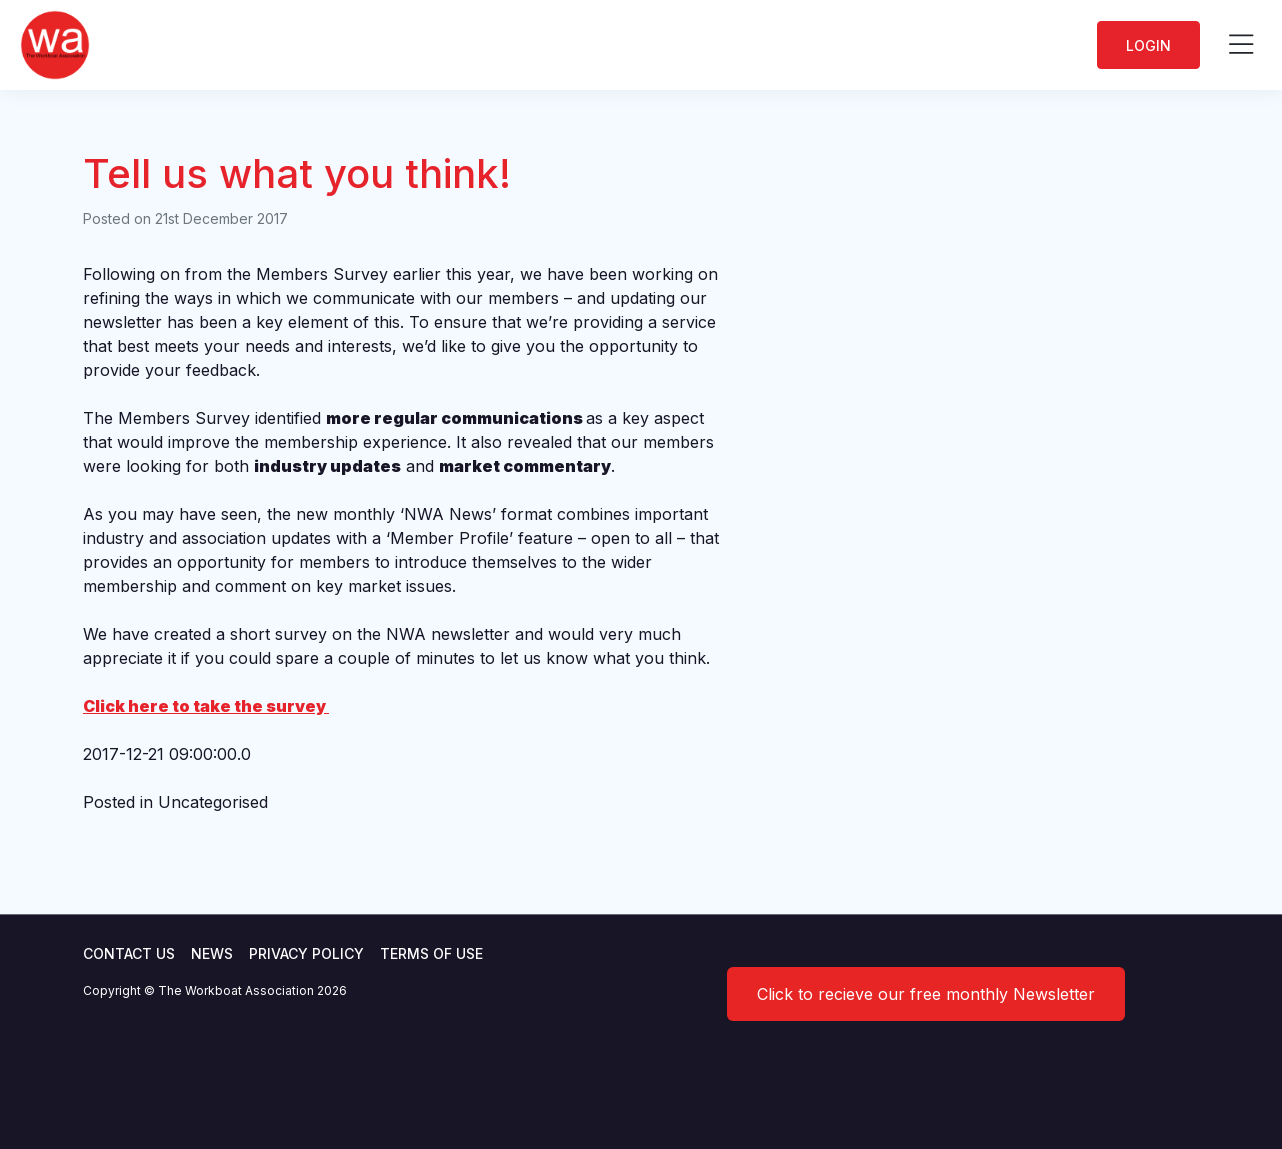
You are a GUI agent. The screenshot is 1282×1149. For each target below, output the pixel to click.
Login (1148, 45)
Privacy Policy (306, 953)
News (212, 953)
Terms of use (431, 953)
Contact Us (129, 953)
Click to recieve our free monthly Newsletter (926, 994)
